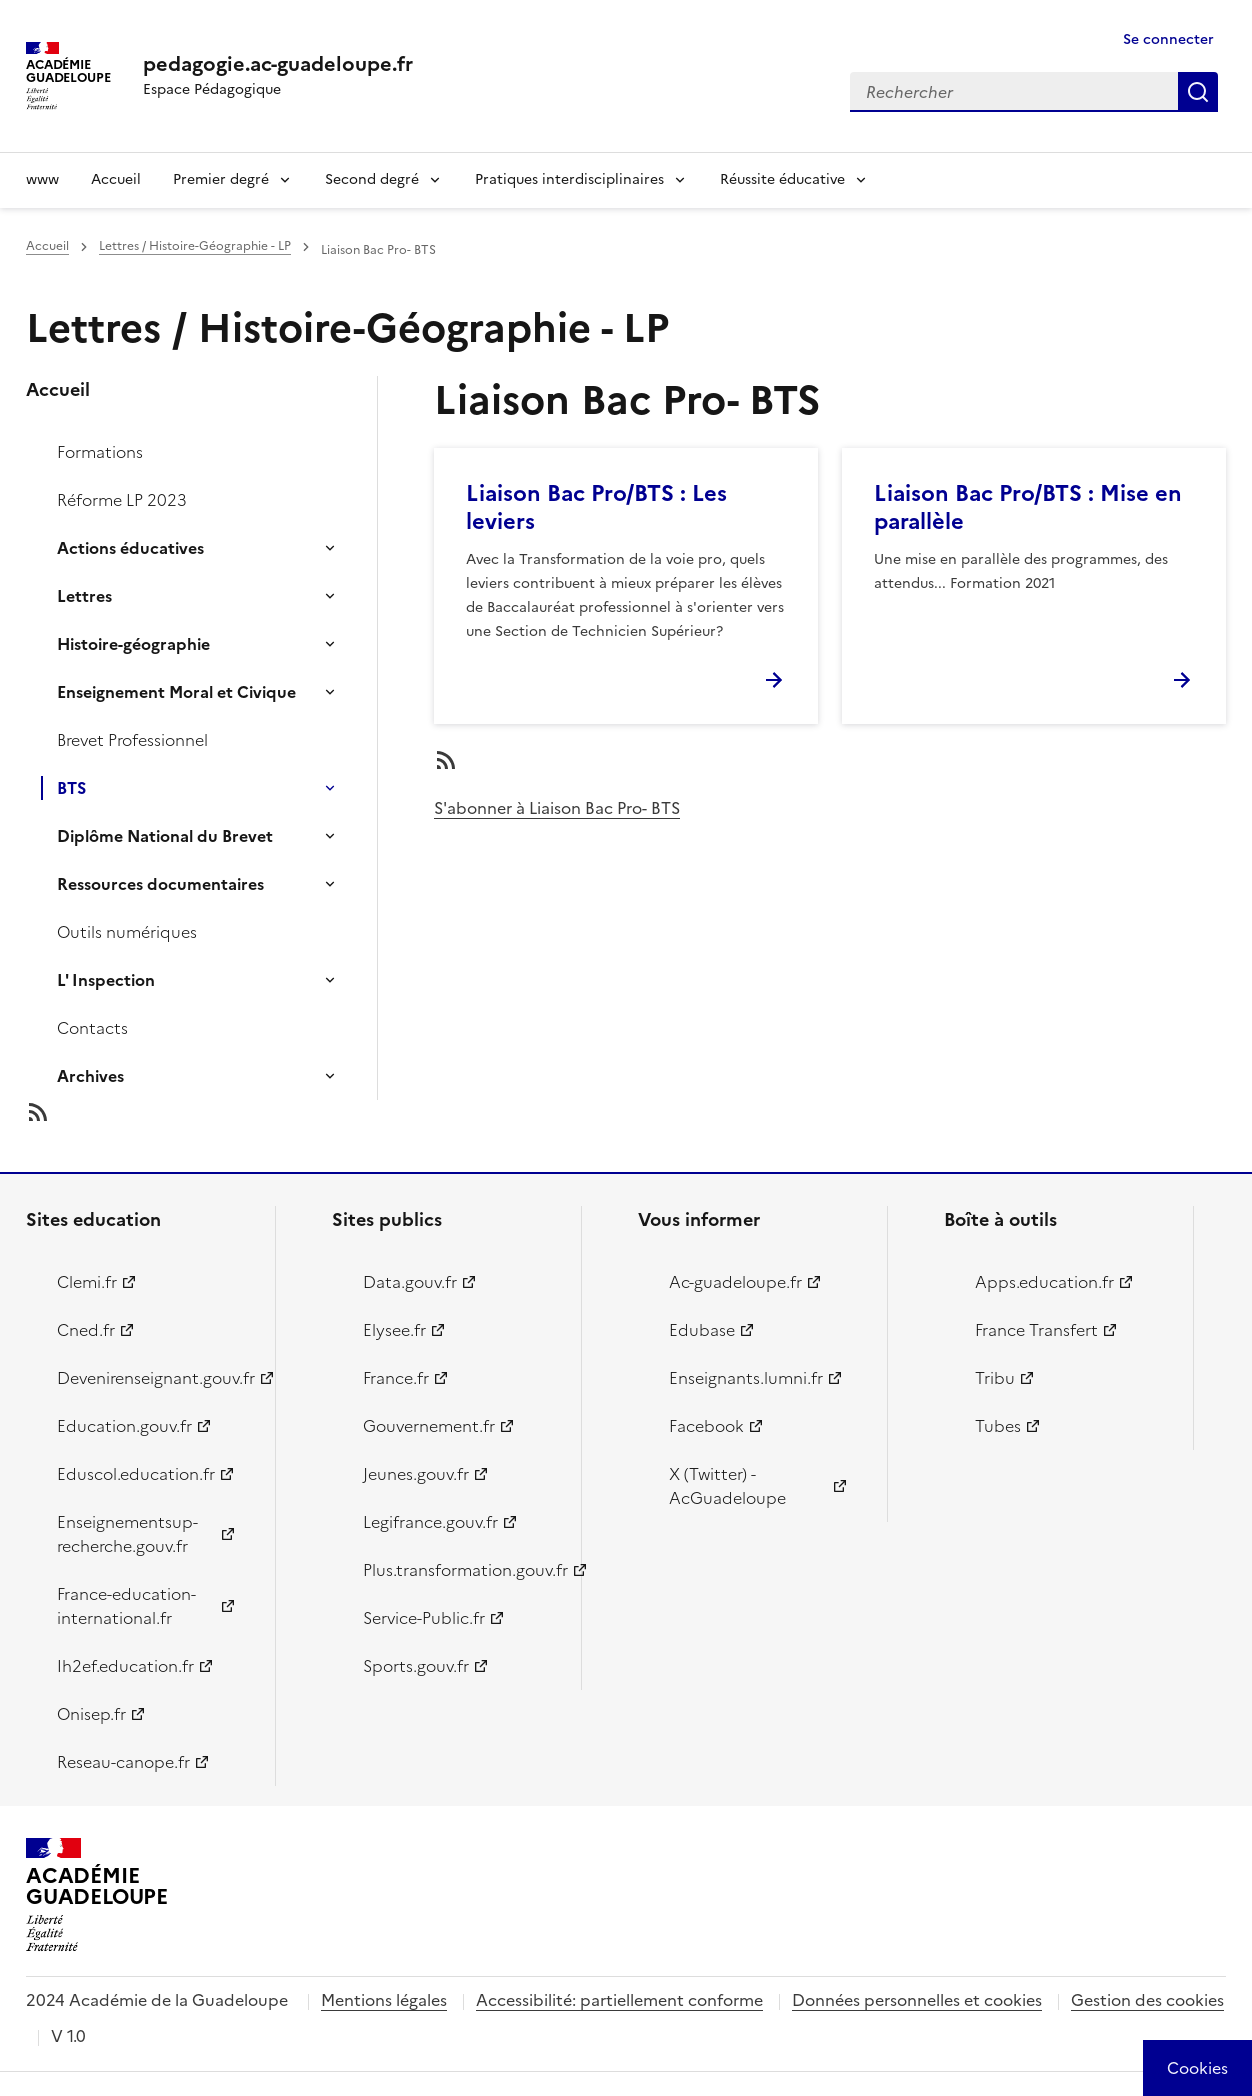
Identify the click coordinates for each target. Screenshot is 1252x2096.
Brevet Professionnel (132, 740)
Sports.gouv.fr (416, 1666)
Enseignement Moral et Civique (176, 692)
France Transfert (1036, 1330)
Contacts (92, 1028)
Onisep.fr (91, 1714)
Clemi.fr (87, 1282)
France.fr (396, 1378)
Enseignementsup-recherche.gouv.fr (127, 1534)
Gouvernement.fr (429, 1426)
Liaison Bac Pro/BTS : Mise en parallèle (1028, 507)
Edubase (702, 1330)
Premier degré (221, 179)
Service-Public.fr (424, 1618)
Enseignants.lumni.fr (746, 1378)
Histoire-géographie (133, 644)
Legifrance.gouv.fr (430, 1522)
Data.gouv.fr (410, 1282)
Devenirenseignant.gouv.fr (154, 1378)
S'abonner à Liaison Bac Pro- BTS (557, 808)
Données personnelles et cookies (917, 2000)
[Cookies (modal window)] (1197, 2068)
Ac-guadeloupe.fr (735, 1282)
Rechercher (1198, 92)
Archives (90, 1076)
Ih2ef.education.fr (125, 1666)
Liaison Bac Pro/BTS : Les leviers (596, 507)
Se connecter (1168, 39)
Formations (100, 452)
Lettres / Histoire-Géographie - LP (195, 246)
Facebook (706, 1426)
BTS (71, 788)
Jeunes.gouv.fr (416, 1474)
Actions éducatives (130, 548)
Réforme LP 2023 (122, 500)
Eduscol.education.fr (136, 1474)
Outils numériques (127, 932)
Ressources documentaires (160, 884)
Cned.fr (86, 1330)
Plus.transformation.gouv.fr (460, 1570)
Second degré (372, 179)
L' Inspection (106, 980)
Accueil (116, 179)
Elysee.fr (394, 1330)
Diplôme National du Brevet (165, 836)
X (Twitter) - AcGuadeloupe (727, 1486)
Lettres (84, 596)
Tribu (995, 1378)
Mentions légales (384, 2000)
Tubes (998, 1426)
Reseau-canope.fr (123, 1762)
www (42, 179)
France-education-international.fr (126, 1606)
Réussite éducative (782, 179)
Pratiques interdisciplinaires (569, 179)
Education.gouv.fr (124, 1426)
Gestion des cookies (1147, 2000)
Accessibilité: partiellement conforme (619, 2000)
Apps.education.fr (1044, 1282)
